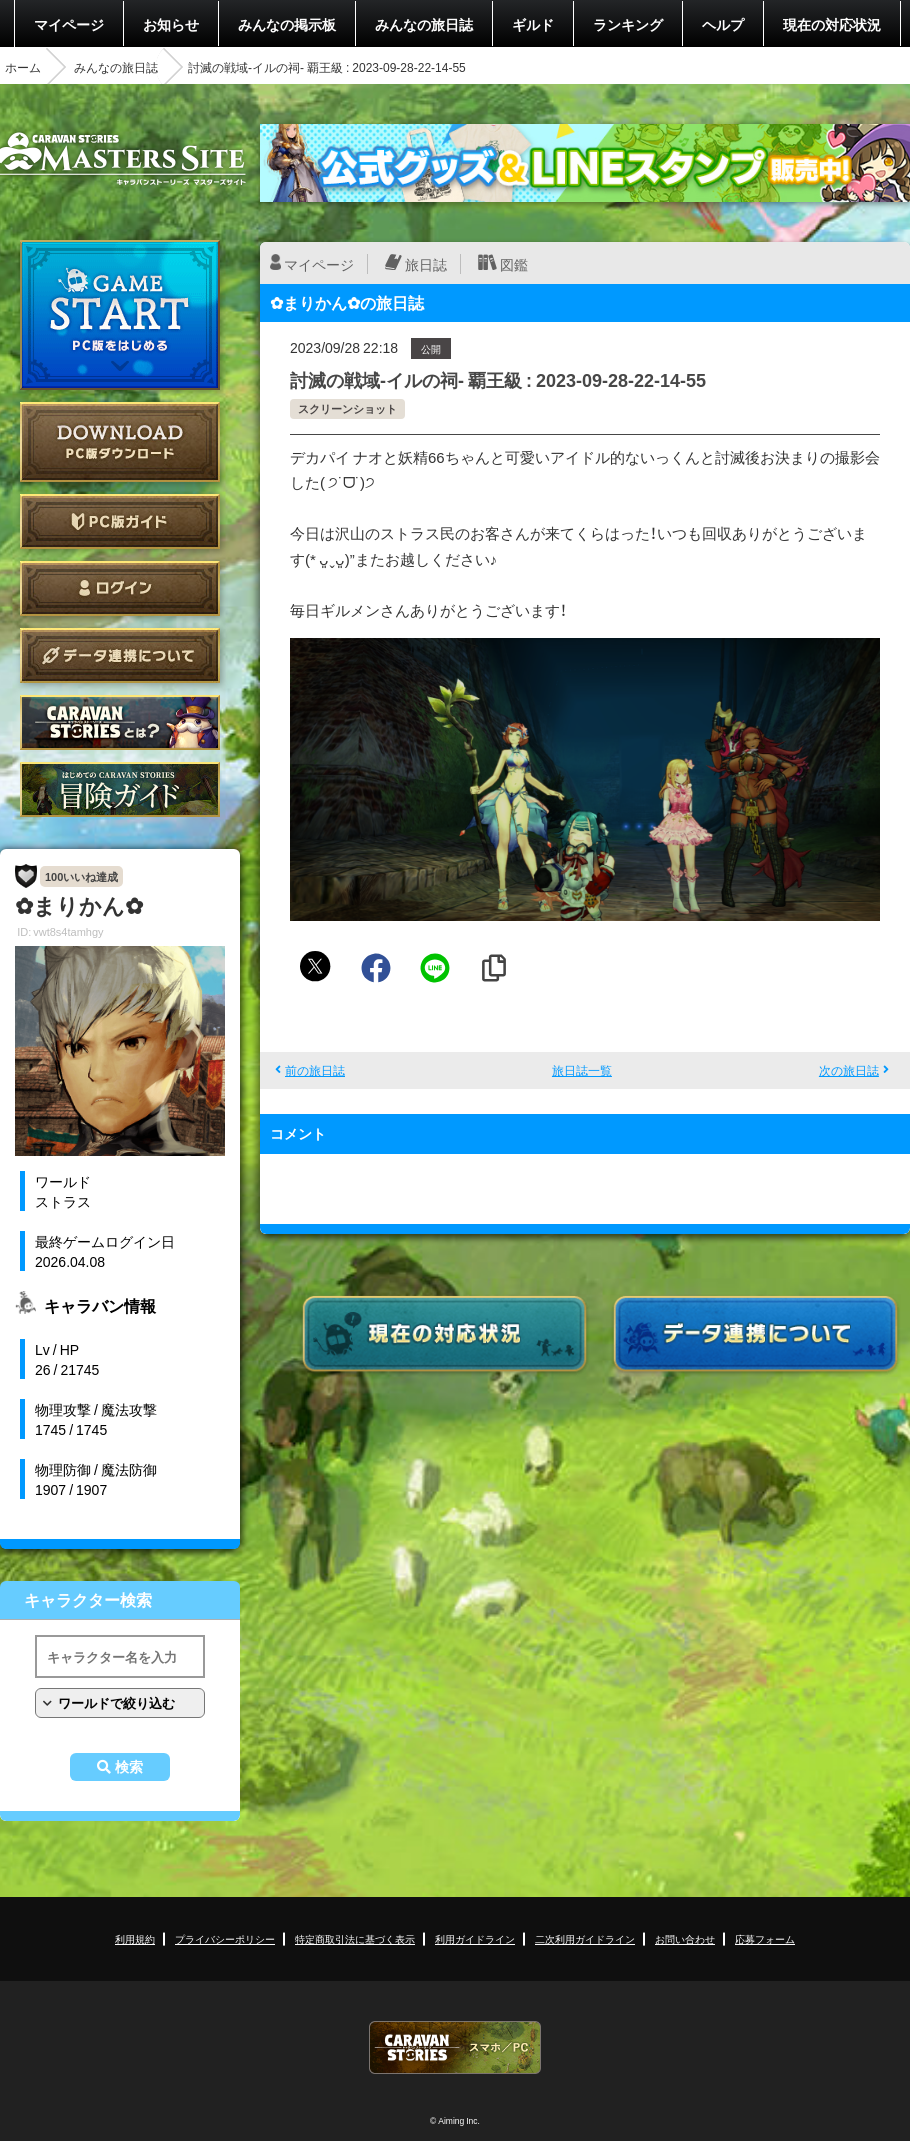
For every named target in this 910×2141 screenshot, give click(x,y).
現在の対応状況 (832, 24)
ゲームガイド (120, 789)
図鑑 (514, 264)
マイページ (69, 24)
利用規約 (135, 1938)
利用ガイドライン (475, 1938)
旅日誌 (426, 264)
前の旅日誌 (315, 1070)
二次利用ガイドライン (585, 1938)
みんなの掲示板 (287, 24)
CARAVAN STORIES (455, 2047)
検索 (129, 1767)
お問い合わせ (685, 1938)
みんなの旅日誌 (424, 24)
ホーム (23, 67)
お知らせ (171, 24)
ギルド (533, 24)
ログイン (120, 588)
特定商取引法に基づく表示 (355, 1938)
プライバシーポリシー (225, 1938)
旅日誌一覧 (582, 1070)
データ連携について (120, 655)
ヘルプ (723, 24)
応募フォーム (765, 1938)
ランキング (628, 24)
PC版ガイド (120, 521)
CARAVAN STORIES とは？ (120, 722)
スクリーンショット (347, 408)
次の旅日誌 (849, 1070)
